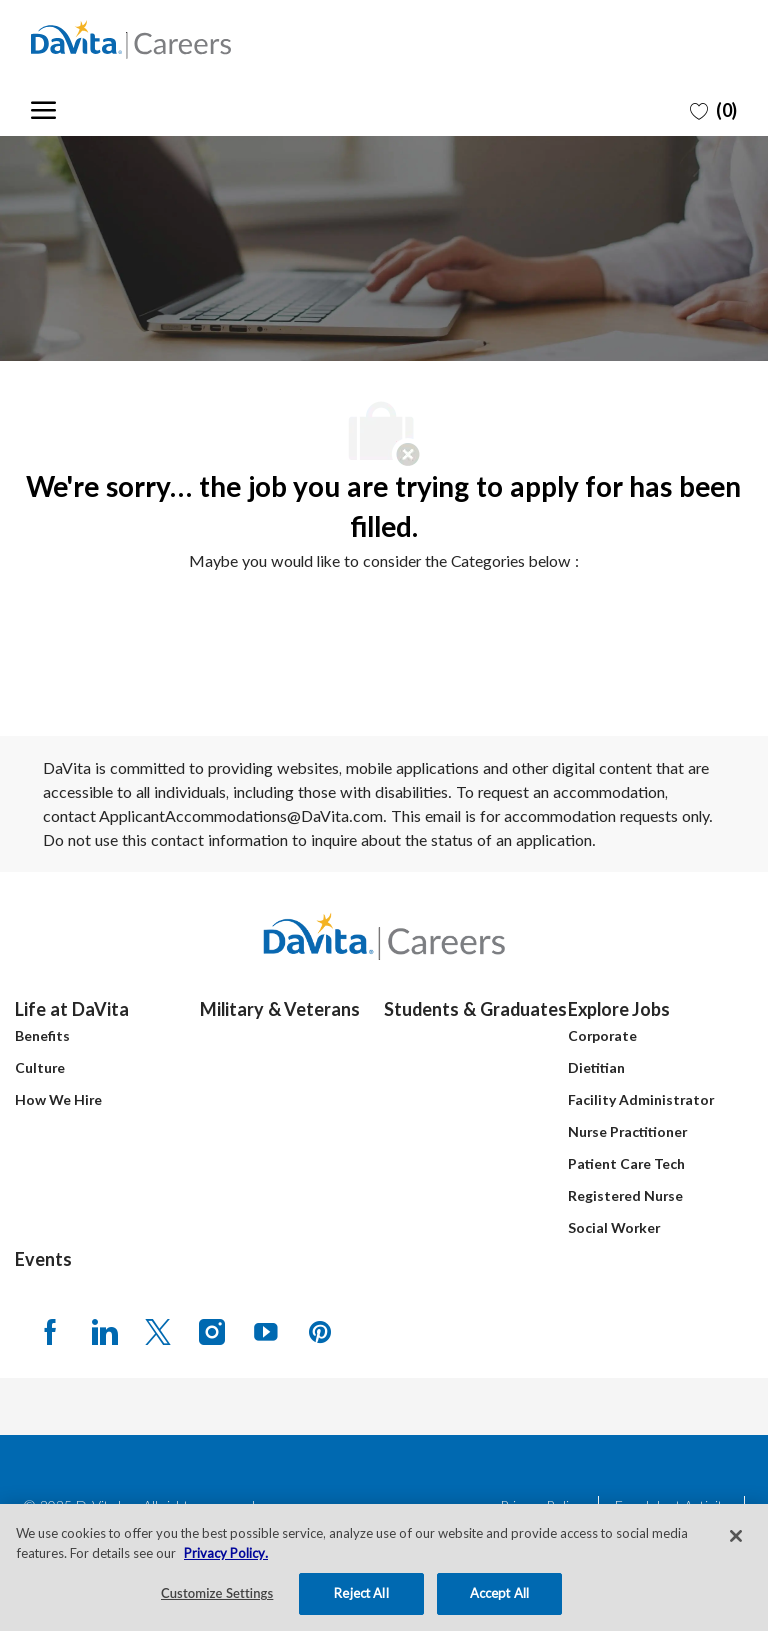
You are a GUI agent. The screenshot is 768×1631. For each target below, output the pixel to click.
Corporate (602, 1035)
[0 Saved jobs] (713, 109)
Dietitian (596, 1067)
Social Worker (614, 1227)
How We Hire (58, 1099)
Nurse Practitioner (627, 1131)
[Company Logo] (131, 39)
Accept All (499, 1593)
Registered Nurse (625, 1195)
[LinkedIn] (104, 1331)
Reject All (361, 1593)
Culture (40, 1067)
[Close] (736, 1536)
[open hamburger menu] (43, 107)
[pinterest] (320, 1331)
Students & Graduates (475, 1009)
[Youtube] (266, 1331)
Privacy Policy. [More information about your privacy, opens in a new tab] (226, 1553)
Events (43, 1259)
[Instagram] (212, 1331)
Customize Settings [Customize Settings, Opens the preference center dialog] (217, 1593)
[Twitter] (158, 1331)
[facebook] (50, 1331)
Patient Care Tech (626, 1163)
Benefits (42, 1035)
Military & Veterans (280, 1009)
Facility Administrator (641, 1099)
